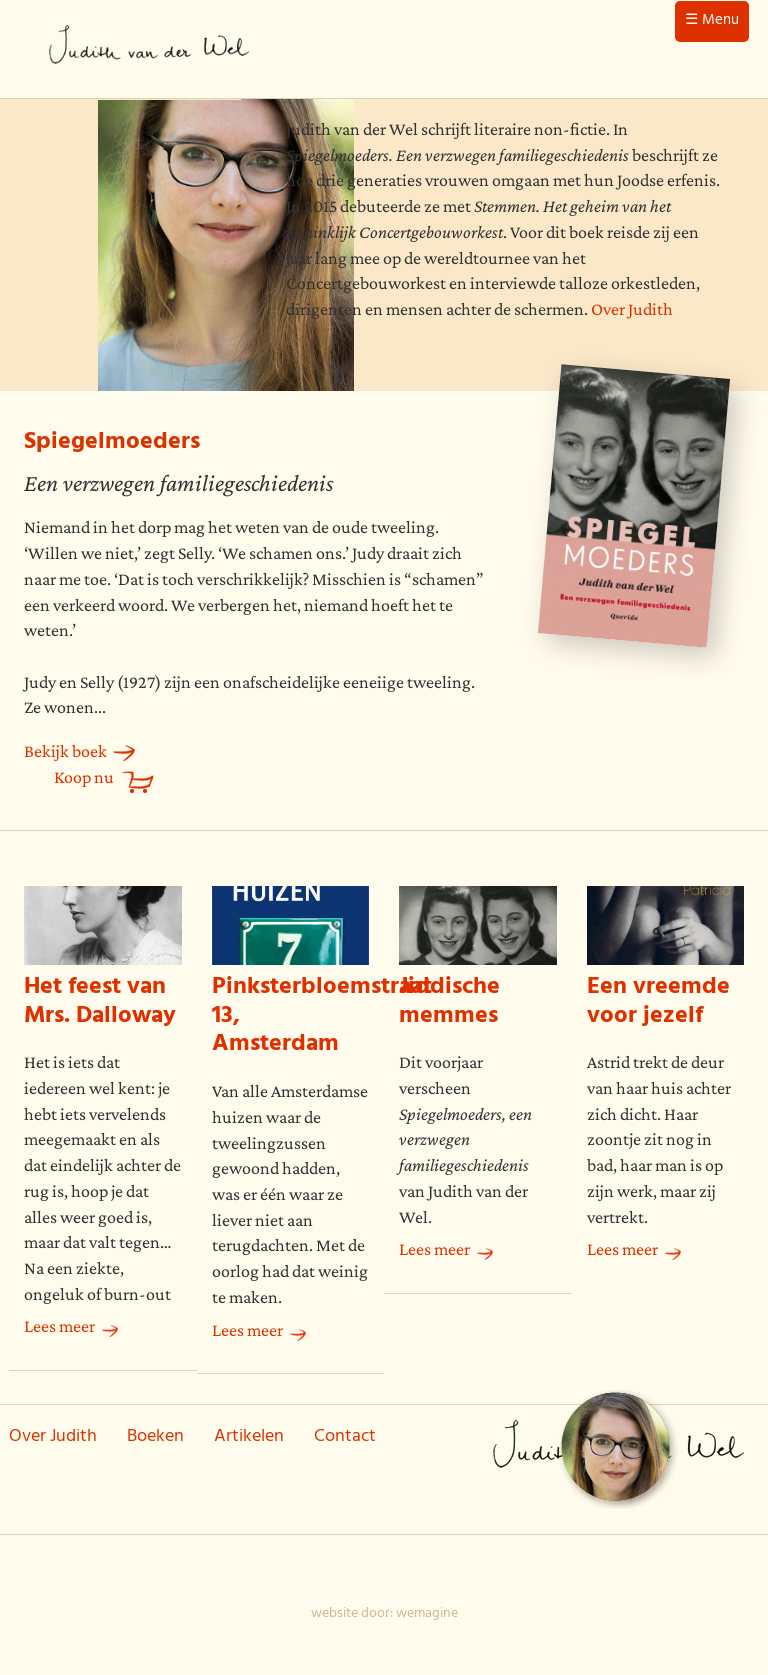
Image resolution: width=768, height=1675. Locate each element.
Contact (345, 1438)
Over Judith (632, 309)
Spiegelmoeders (112, 444)
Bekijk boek (65, 751)
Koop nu (84, 777)
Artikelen (249, 1438)
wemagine (427, 1614)
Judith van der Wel (149, 49)
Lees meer (59, 1326)
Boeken (155, 1438)
